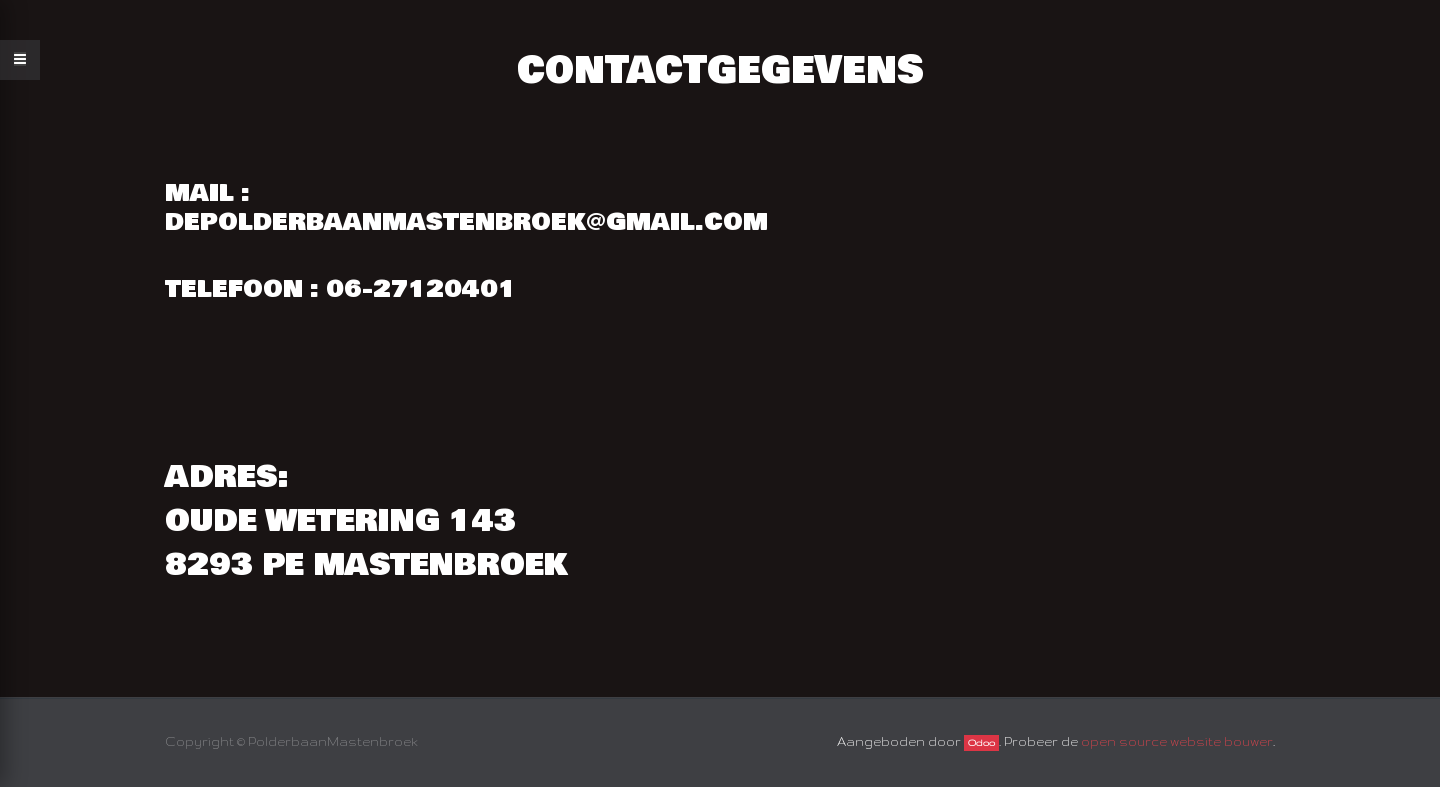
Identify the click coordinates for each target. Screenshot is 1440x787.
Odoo (981, 743)
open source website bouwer (1177, 741)
